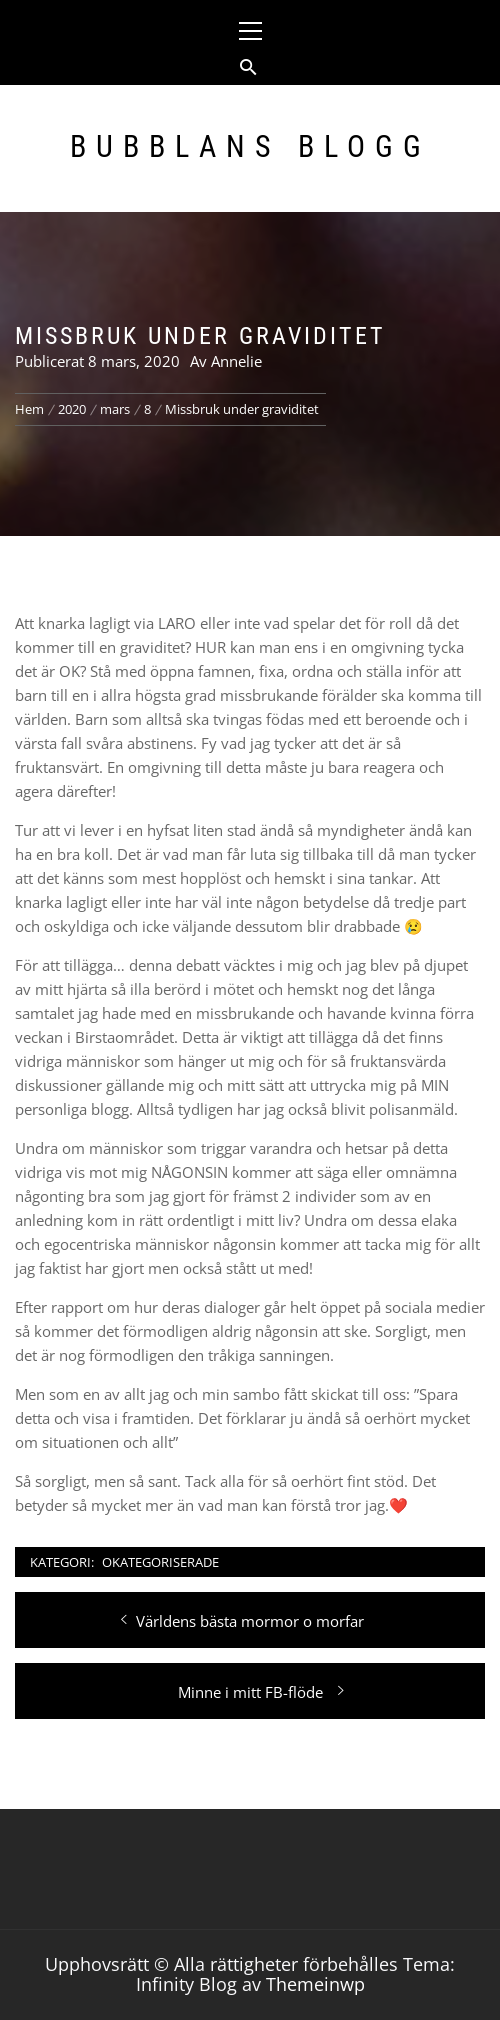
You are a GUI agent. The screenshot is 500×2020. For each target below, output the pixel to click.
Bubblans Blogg (250, 146)
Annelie (236, 361)
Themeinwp (315, 1984)
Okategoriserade (160, 1562)
